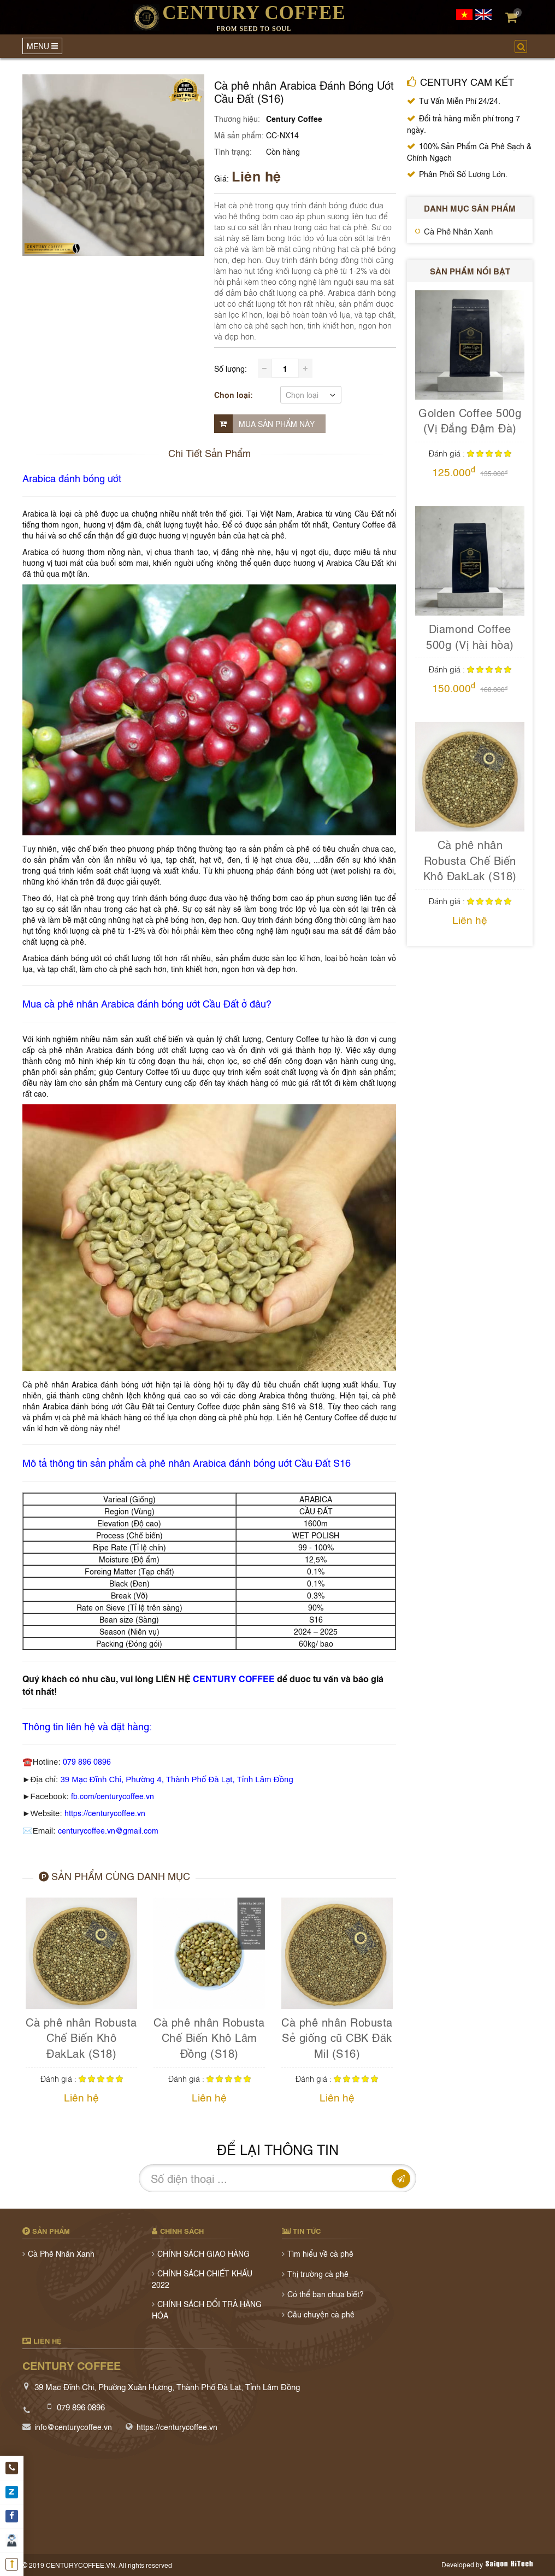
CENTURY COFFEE (234, 1678)
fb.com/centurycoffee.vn (112, 1795)
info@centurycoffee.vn (73, 2426)
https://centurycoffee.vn (104, 1812)
